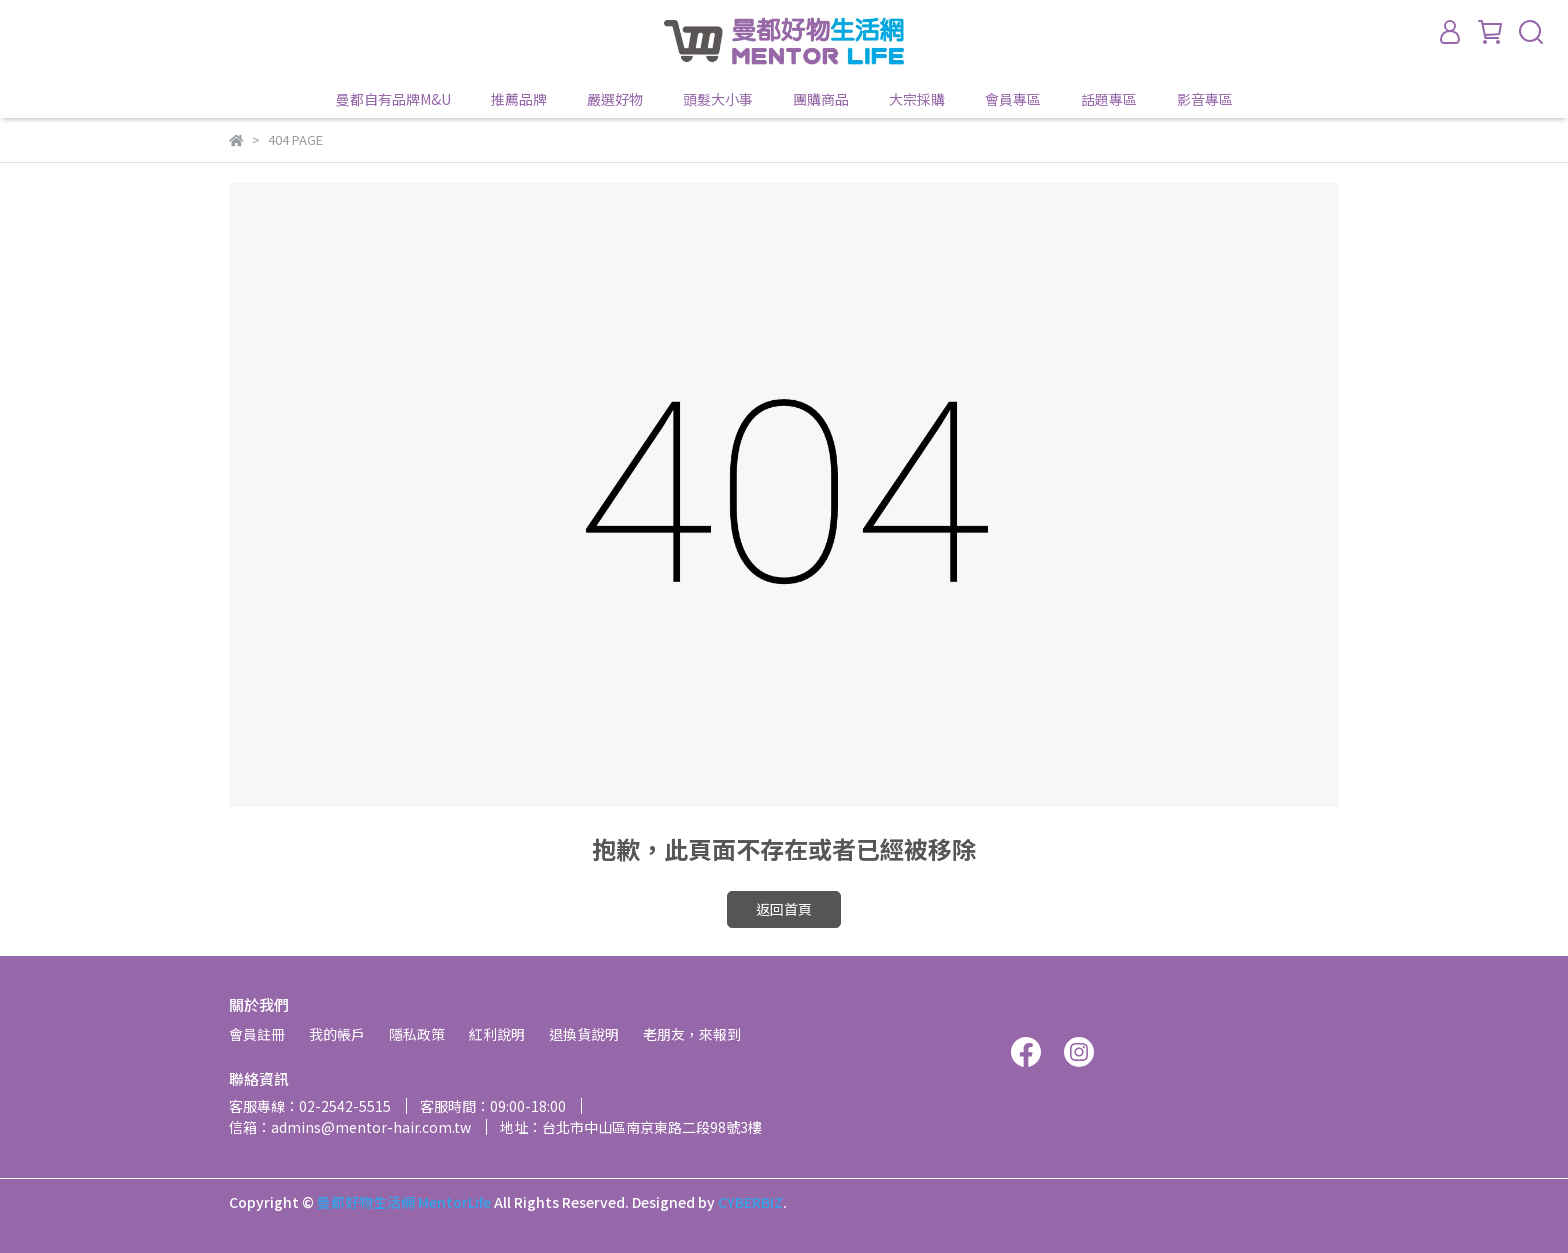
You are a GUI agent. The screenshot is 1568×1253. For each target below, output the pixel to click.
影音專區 (1205, 99)
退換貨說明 (584, 1034)
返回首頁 (784, 909)
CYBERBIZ (750, 1202)
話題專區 (1109, 99)
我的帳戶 (337, 1034)
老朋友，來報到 (692, 1034)
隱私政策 (417, 1034)
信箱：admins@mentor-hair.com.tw (350, 1127)
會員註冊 (257, 1034)
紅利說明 (497, 1034)
